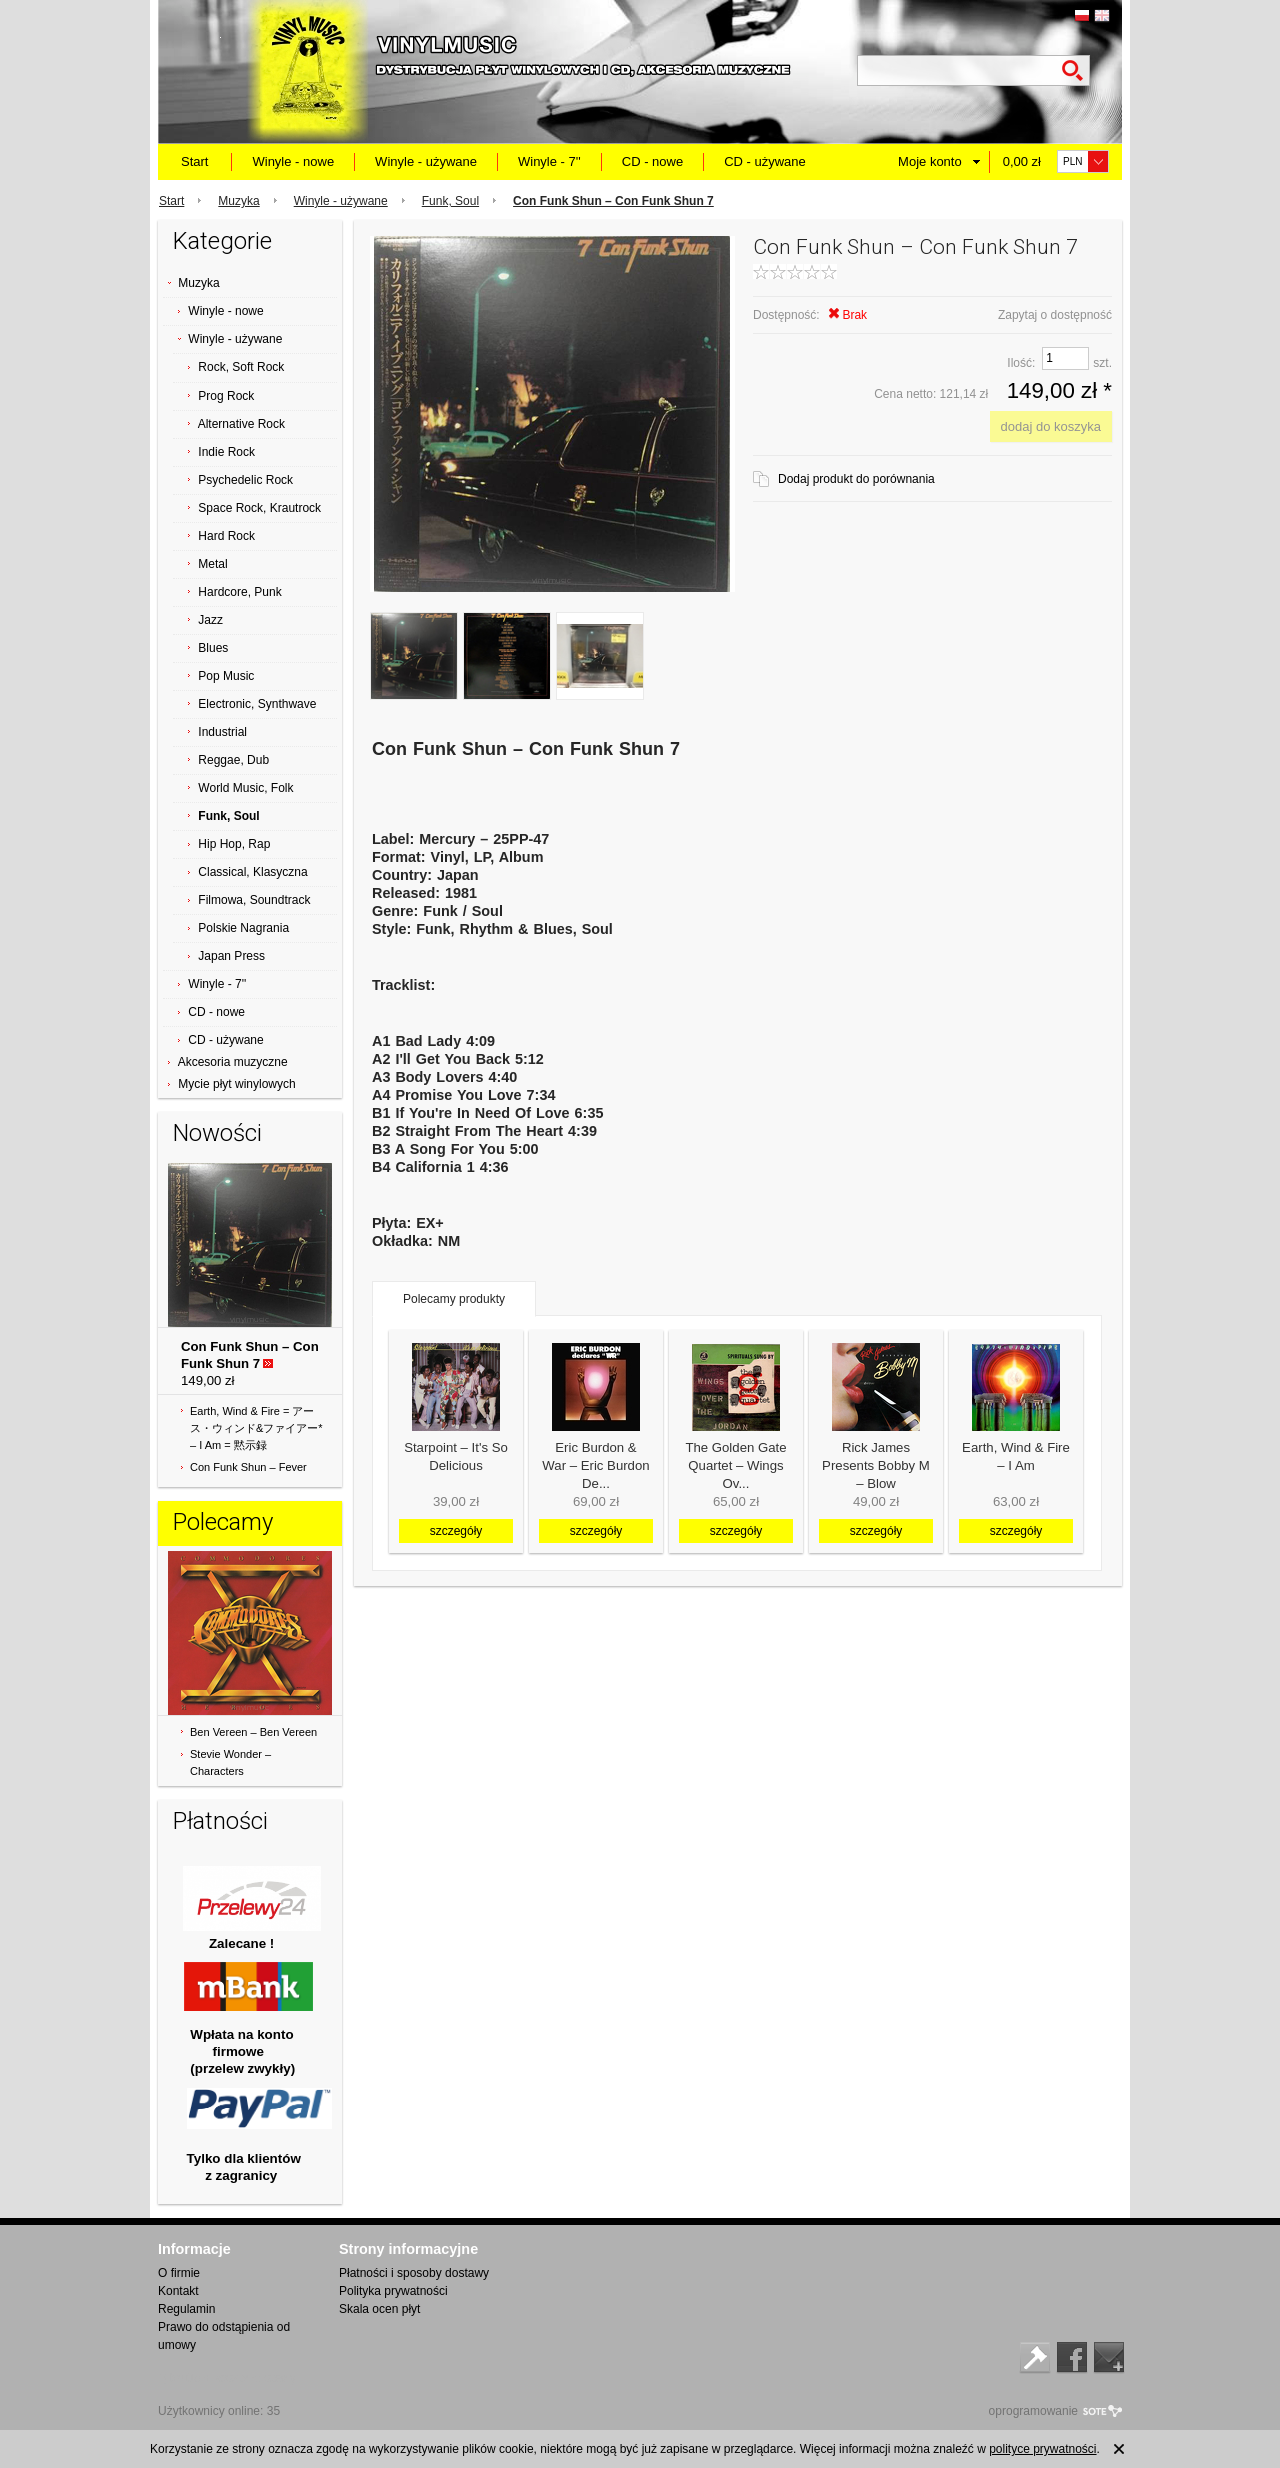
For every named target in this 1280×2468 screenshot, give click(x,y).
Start (194, 161)
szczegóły (456, 1531)
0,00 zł (1022, 161)
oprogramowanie (1033, 2411)
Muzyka (238, 201)
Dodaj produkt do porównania (856, 479)
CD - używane (765, 161)
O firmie (179, 2273)
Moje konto (930, 161)
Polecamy (223, 1522)
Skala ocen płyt (379, 2309)
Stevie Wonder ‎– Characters (230, 1762)
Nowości (217, 1133)
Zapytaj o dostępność (1055, 315)
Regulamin (186, 2309)
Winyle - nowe (293, 161)
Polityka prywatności (393, 2291)
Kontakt (178, 2291)
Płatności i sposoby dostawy (414, 2273)
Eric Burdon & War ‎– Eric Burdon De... (595, 1465)
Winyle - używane (426, 161)
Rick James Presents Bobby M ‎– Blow (876, 1465)
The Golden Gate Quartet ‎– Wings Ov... (735, 1465)
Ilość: (1021, 363)
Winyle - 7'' (549, 161)
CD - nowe (652, 161)
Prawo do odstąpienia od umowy (224, 2336)
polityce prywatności (1042, 2449)
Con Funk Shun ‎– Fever (248, 1467)
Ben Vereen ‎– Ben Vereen (253, 1732)
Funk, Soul (450, 201)
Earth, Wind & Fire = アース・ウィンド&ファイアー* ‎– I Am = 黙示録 (256, 1428)
